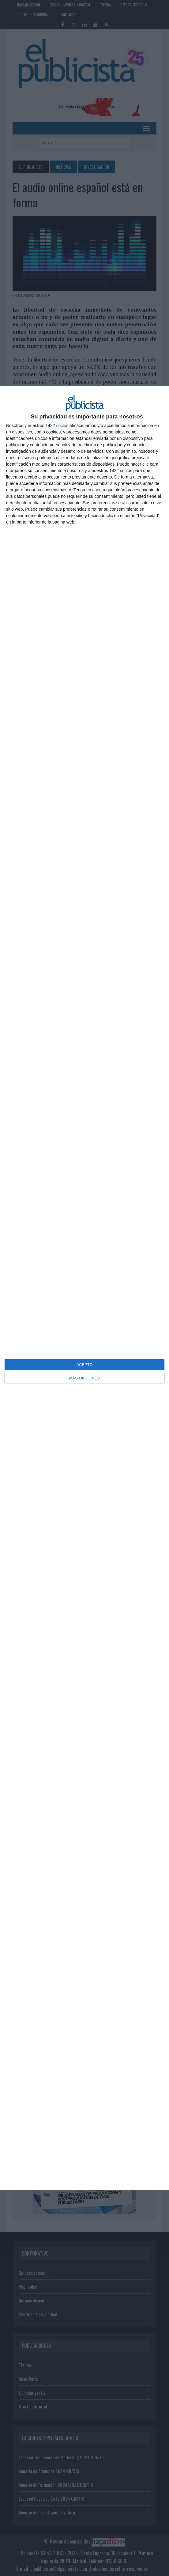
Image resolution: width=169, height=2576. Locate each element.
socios (62, 425)
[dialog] (84, 1287)
